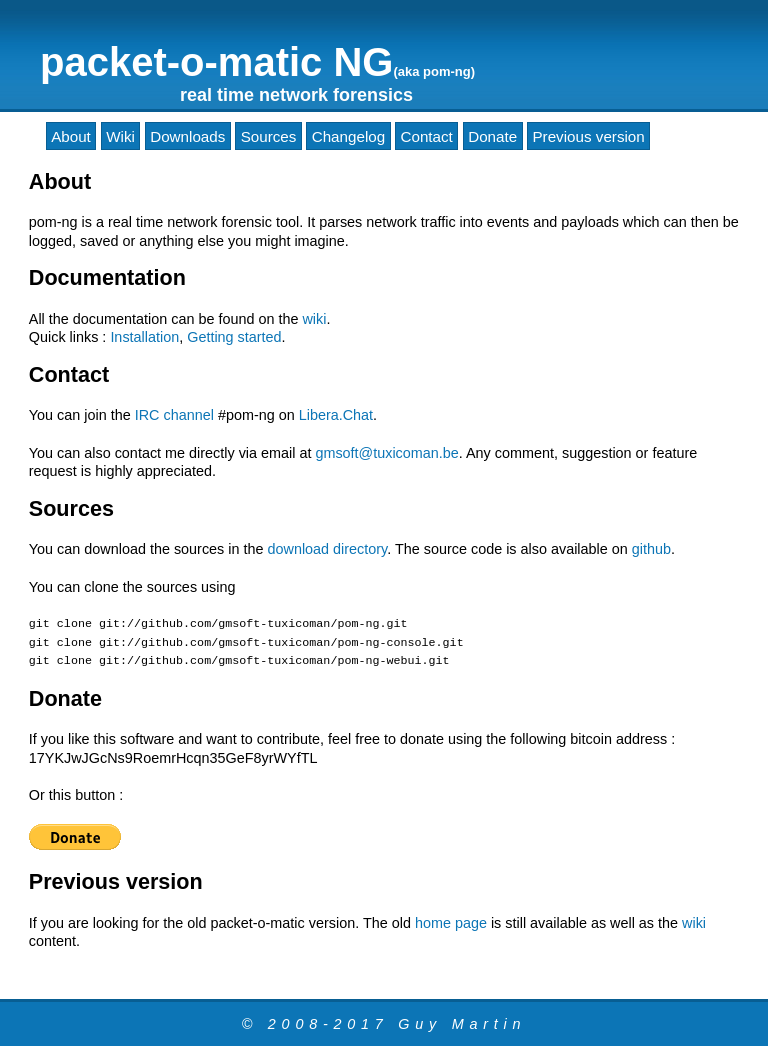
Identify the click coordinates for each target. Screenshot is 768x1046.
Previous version (588, 135)
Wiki (120, 135)
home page (451, 923)
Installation (144, 337)
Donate (492, 135)
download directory (327, 549)
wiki (314, 319)
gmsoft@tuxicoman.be (386, 453)
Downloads (187, 135)
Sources (269, 135)
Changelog (348, 135)
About (71, 135)
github (651, 549)
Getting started (234, 337)
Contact (427, 135)
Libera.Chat (336, 415)
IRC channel (174, 415)
